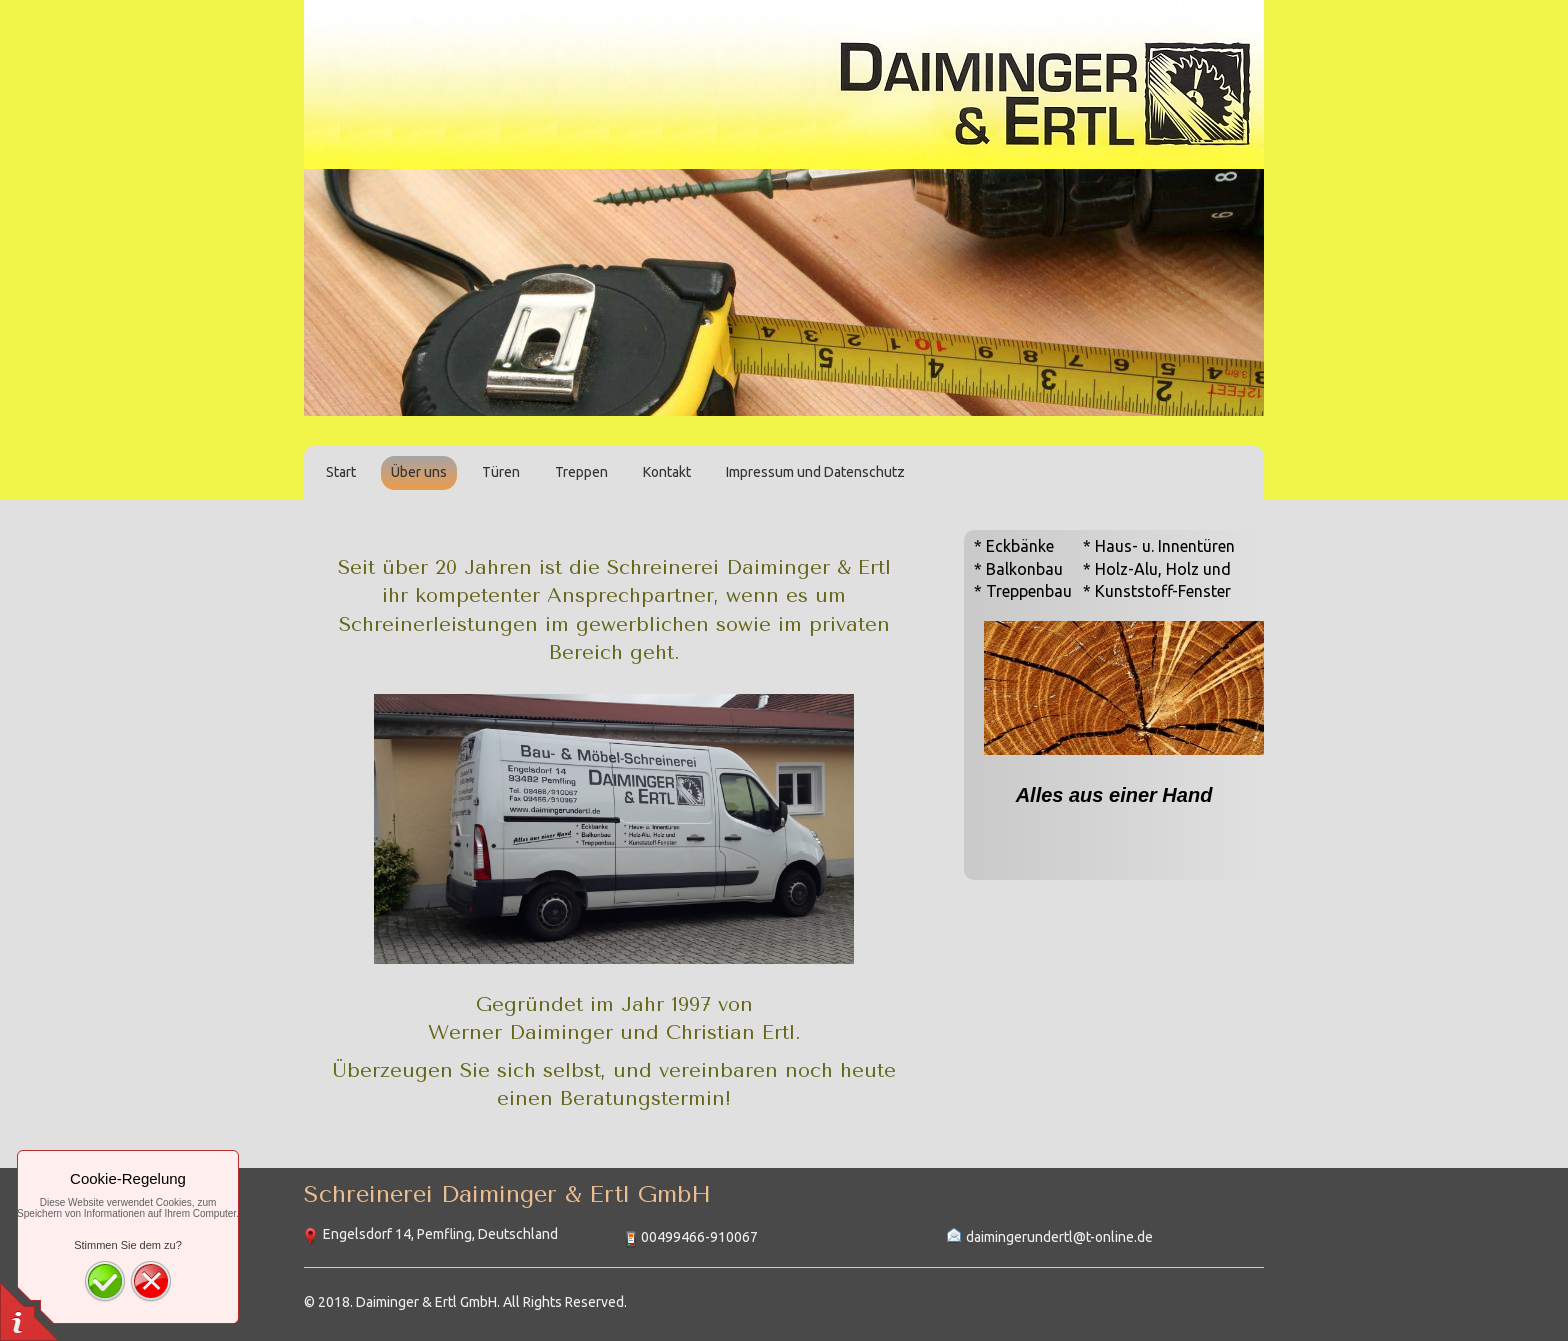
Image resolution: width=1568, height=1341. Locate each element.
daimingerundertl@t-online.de (1059, 1237)
